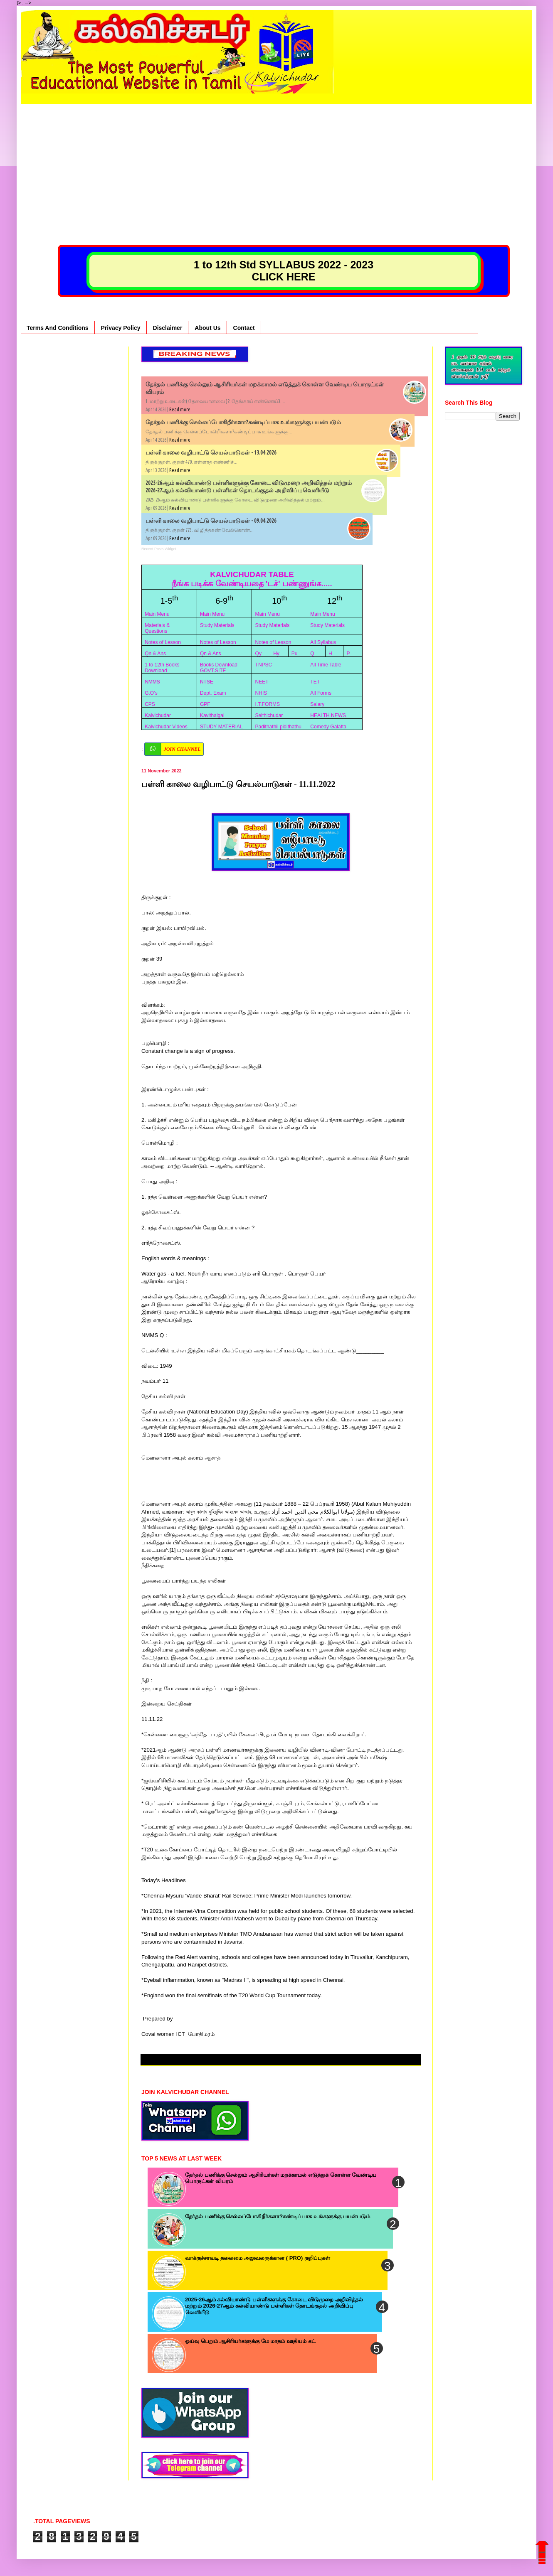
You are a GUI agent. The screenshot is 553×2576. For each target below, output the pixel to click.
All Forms (320, 693)
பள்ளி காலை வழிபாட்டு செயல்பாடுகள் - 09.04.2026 (211, 520)
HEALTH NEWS (328, 715)
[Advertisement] (276, 162)
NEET (262, 682)
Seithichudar (269, 715)
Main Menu (157, 614)
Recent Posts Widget (158, 549)
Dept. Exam (213, 693)
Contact (244, 327)
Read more (179, 409)
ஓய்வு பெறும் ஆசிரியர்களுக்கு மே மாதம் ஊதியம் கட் (250, 2341)
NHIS (261, 693)
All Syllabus (323, 642)
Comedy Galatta (328, 727)
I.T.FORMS (267, 704)
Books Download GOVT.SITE (218, 667)
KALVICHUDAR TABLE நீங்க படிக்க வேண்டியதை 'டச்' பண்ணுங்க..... (252, 579)
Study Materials (217, 625)
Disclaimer (168, 327)
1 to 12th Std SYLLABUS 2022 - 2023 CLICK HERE (283, 271)
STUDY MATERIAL (221, 727)
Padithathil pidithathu (278, 727)
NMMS (152, 682)
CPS (150, 704)
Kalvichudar (158, 715)
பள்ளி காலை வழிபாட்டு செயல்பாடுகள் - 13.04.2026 (211, 452)
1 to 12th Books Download (162, 667)
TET (315, 682)
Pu (294, 653)
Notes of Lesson (163, 642)
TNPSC (263, 665)
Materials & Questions (157, 628)
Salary (317, 704)
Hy (276, 653)
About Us (207, 327)
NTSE (206, 682)
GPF (205, 704)
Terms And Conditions (58, 327)
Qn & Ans (155, 653)
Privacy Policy (121, 327)
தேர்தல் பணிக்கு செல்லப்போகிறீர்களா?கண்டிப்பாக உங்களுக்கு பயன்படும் (243, 422)
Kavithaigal (212, 715)
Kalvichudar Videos (166, 727)
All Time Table (325, 665)
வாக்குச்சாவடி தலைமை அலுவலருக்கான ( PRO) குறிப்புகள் (257, 2258)
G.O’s (151, 693)
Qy (258, 653)
